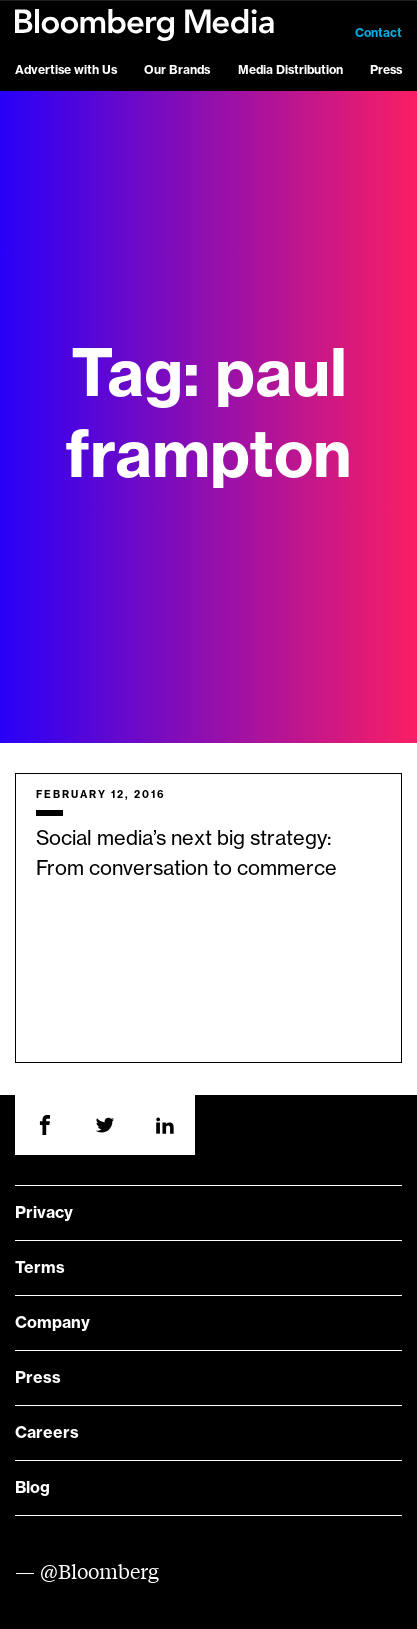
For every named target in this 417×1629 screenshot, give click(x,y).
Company (52, 1323)
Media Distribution (290, 70)
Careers (47, 1433)
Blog (32, 1488)
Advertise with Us (66, 70)
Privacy (44, 1213)
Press (386, 70)
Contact (378, 33)
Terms (40, 1268)
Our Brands (177, 70)
